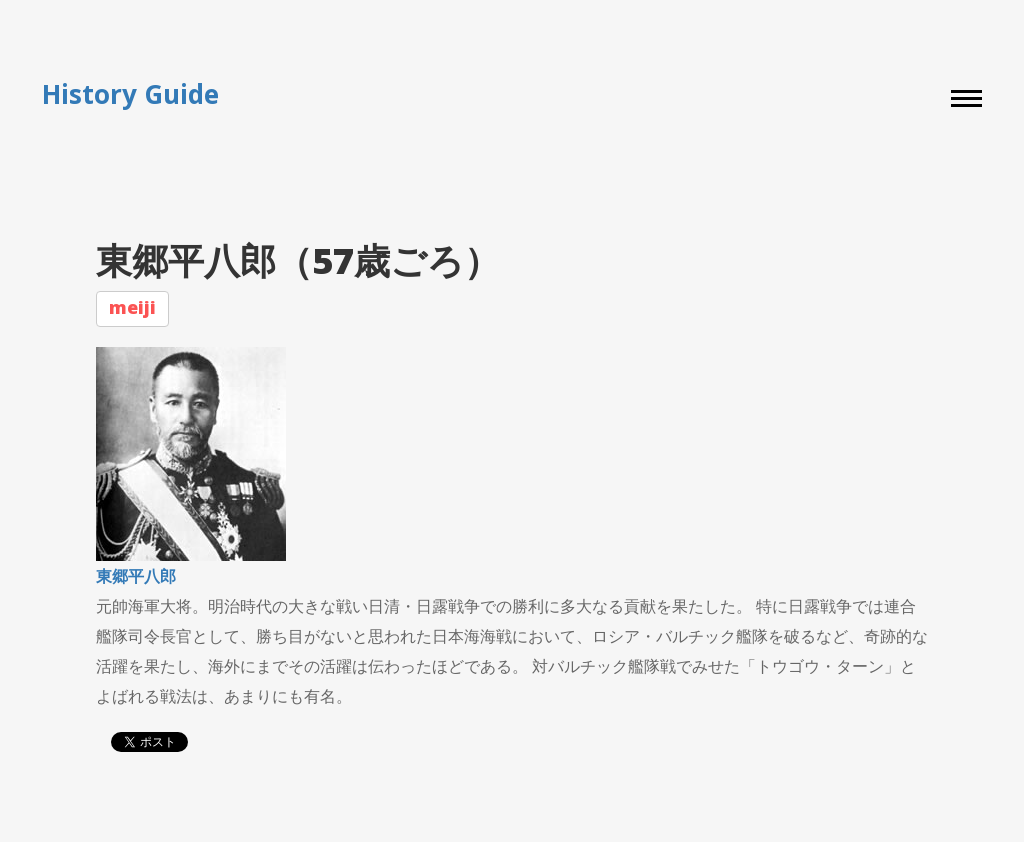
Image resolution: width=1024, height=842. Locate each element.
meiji (132, 307)
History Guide (130, 94)
